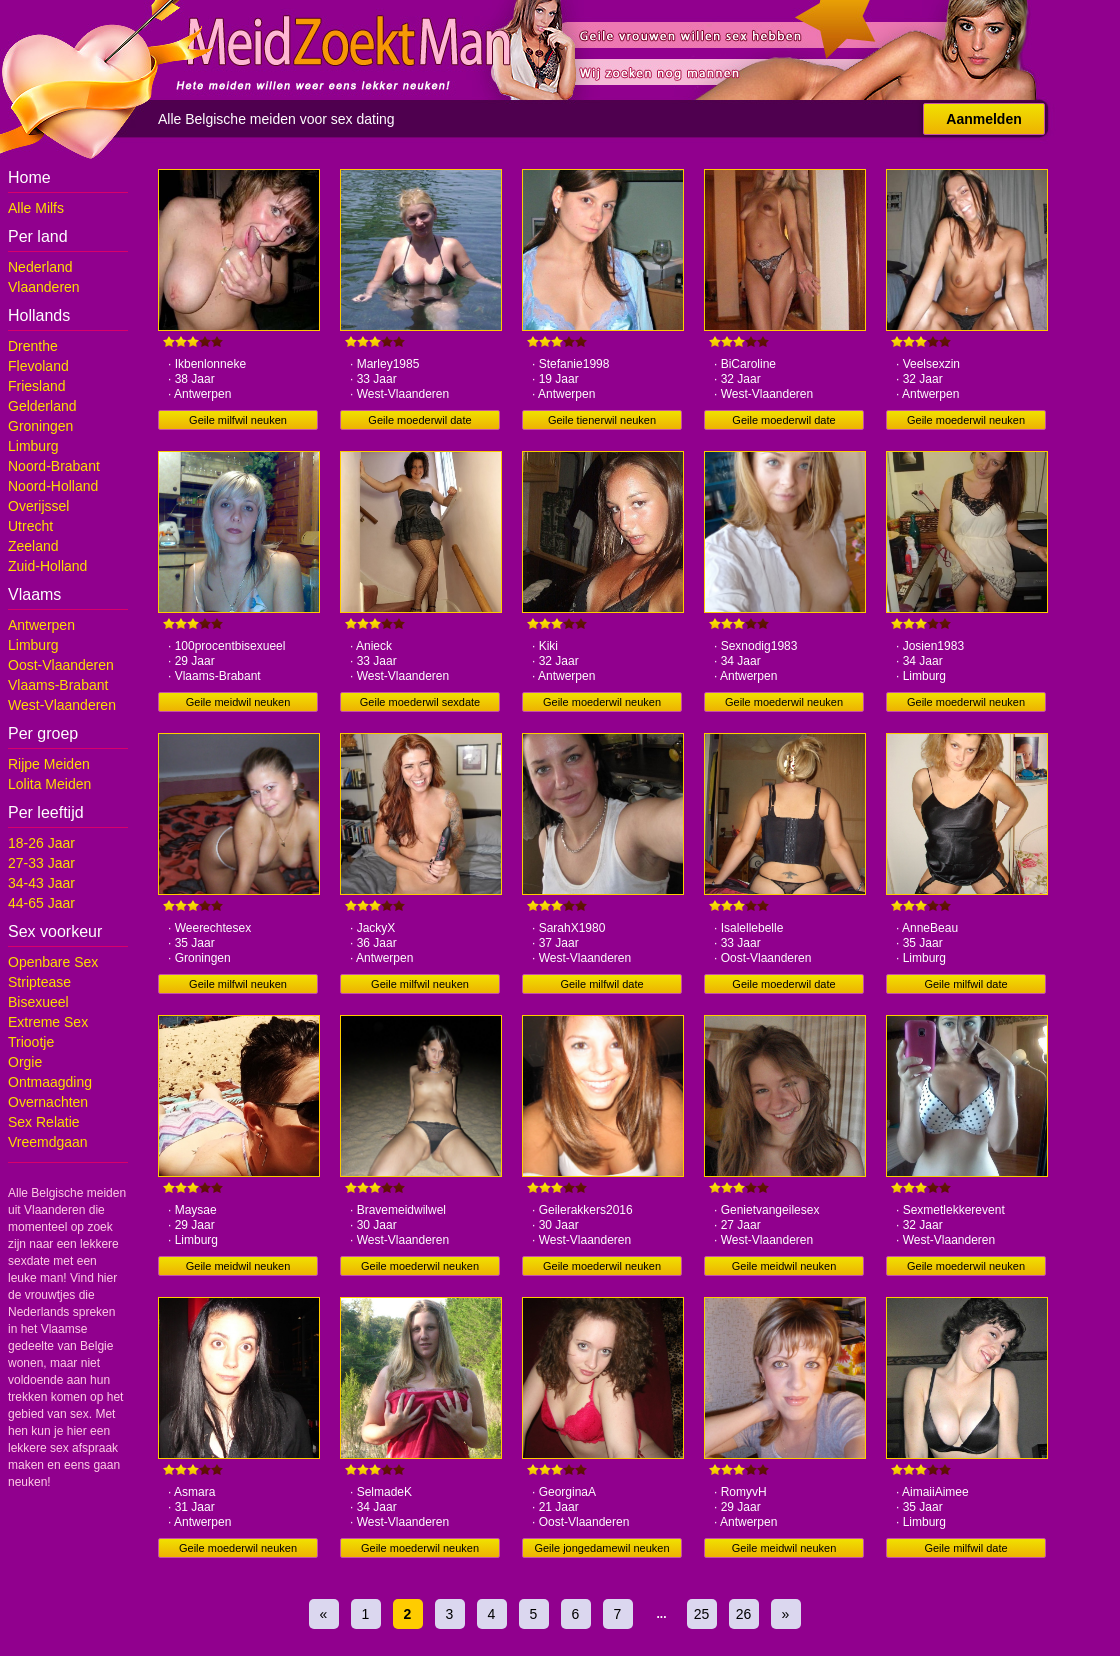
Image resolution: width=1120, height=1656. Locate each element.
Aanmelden (983, 119)
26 (744, 1614)
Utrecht (30, 526)
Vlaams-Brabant (58, 685)
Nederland (40, 267)
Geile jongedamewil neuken (601, 1548)
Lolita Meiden (49, 784)
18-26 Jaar (41, 843)
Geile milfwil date (601, 984)
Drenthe (33, 346)
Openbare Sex (53, 962)
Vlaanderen (44, 287)
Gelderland (42, 406)
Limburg (33, 446)
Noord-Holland (53, 486)
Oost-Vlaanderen (61, 665)
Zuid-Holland (47, 566)
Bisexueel (38, 1002)
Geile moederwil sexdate (420, 702)
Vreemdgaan (48, 1142)
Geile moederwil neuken (966, 420)
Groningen (40, 426)
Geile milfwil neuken (238, 420)
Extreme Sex (48, 1022)
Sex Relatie (44, 1122)
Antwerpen (41, 625)
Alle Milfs (36, 208)
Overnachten (48, 1102)
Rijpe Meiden (49, 764)
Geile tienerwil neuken (602, 420)
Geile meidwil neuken (238, 702)
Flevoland (38, 366)
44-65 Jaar (41, 903)
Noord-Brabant (54, 466)
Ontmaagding (50, 1082)
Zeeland (33, 546)
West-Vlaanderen (62, 705)
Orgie (25, 1062)
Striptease (39, 982)
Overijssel (38, 506)
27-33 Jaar (41, 863)
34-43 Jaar (41, 883)
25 (702, 1614)
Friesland (37, 386)
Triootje (31, 1042)
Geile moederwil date (419, 420)
